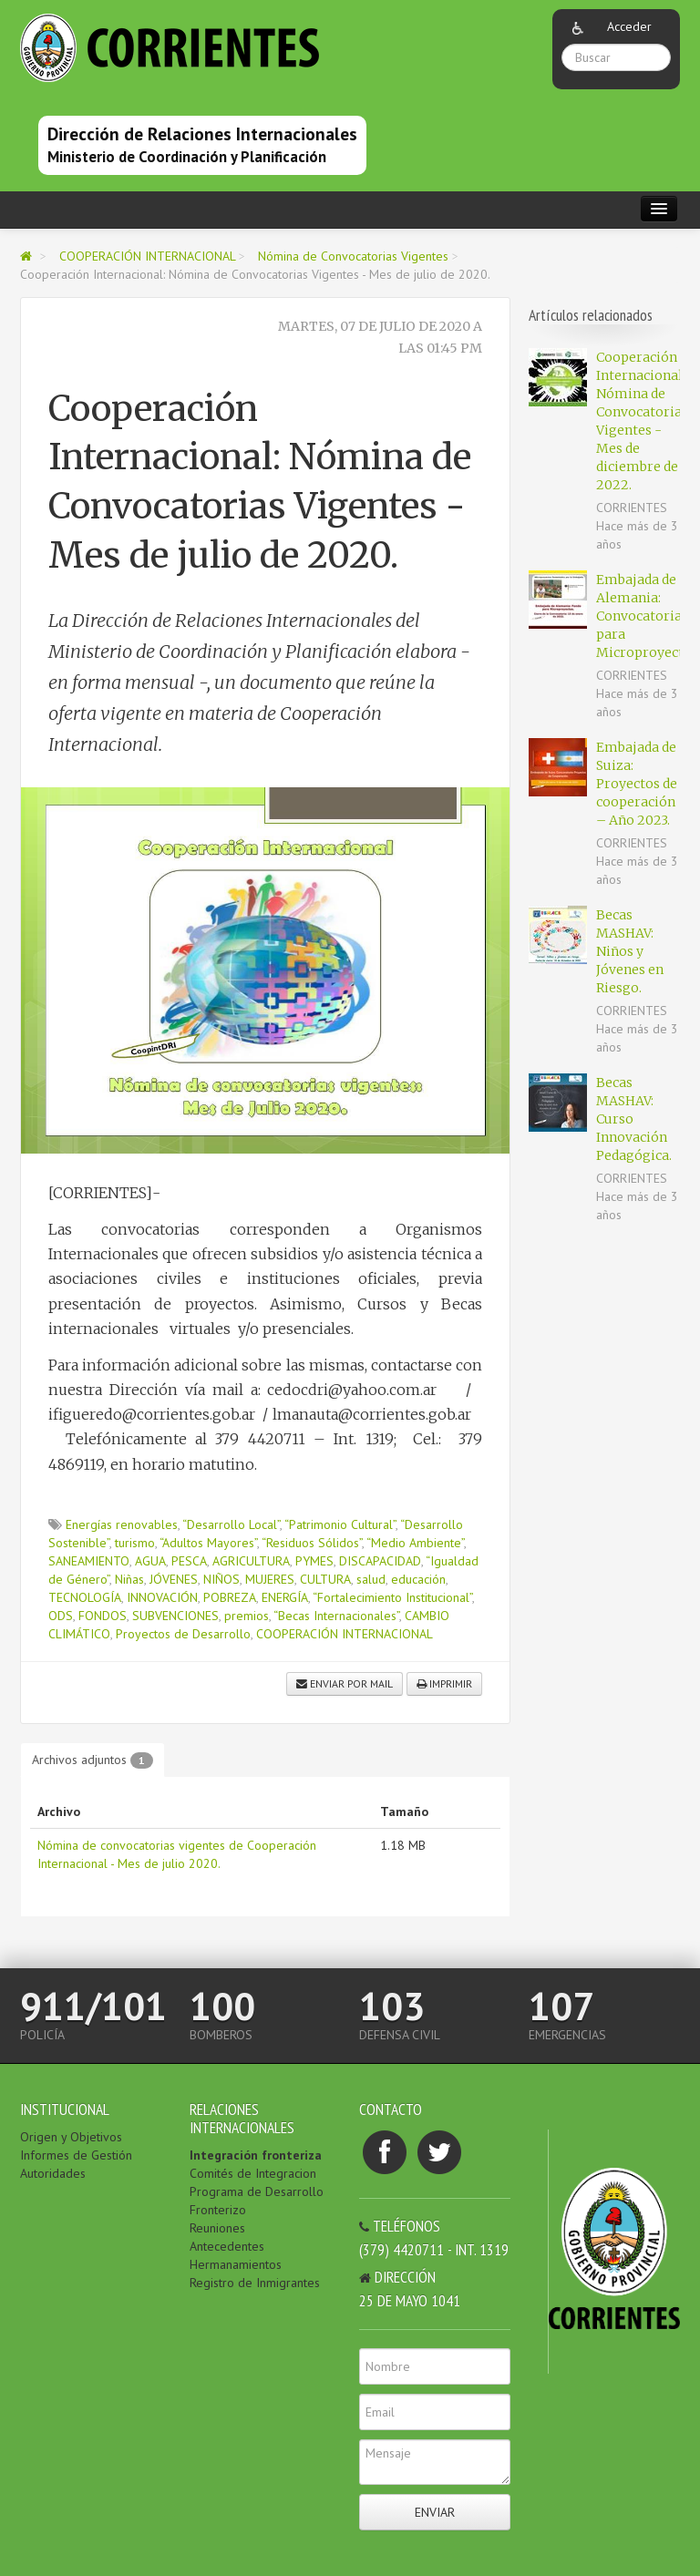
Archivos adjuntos (92, 1760)
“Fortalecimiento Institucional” (392, 1597)
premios (246, 1615)
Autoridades (53, 2173)
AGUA (150, 1561)
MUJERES (269, 1579)
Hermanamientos (236, 2264)
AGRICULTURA (251, 1561)
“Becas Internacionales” (336, 1615)
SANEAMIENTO (88, 1561)
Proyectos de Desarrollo (183, 1634)
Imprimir (444, 1683)
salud (371, 1579)
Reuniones (217, 2228)
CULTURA (325, 1579)
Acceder (629, 26)
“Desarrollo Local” (231, 1524)
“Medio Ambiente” (415, 1542)
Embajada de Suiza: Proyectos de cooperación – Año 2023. (636, 783)
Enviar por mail (344, 1683)
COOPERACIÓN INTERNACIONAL (149, 256)
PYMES (314, 1561)
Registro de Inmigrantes (255, 2282)
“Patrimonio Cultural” (340, 1524)
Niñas (129, 1579)
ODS (60, 1615)
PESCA (189, 1561)
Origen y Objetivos (71, 2137)
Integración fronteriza (256, 2155)
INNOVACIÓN (162, 1597)
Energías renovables (122, 1524)
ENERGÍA (285, 1597)
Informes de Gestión (76, 2155)
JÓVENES (173, 1579)
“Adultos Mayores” (208, 1542)
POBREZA (229, 1597)
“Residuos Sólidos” (312, 1542)
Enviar (435, 2512)
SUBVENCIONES (175, 1615)
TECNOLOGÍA (84, 1597)
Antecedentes (227, 2246)
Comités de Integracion (253, 2173)
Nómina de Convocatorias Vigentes (355, 256)
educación (418, 1579)
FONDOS (102, 1615)
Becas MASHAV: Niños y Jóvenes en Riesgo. (630, 951)
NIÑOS (221, 1579)
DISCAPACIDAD (380, 1561)
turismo (135, 1542)
